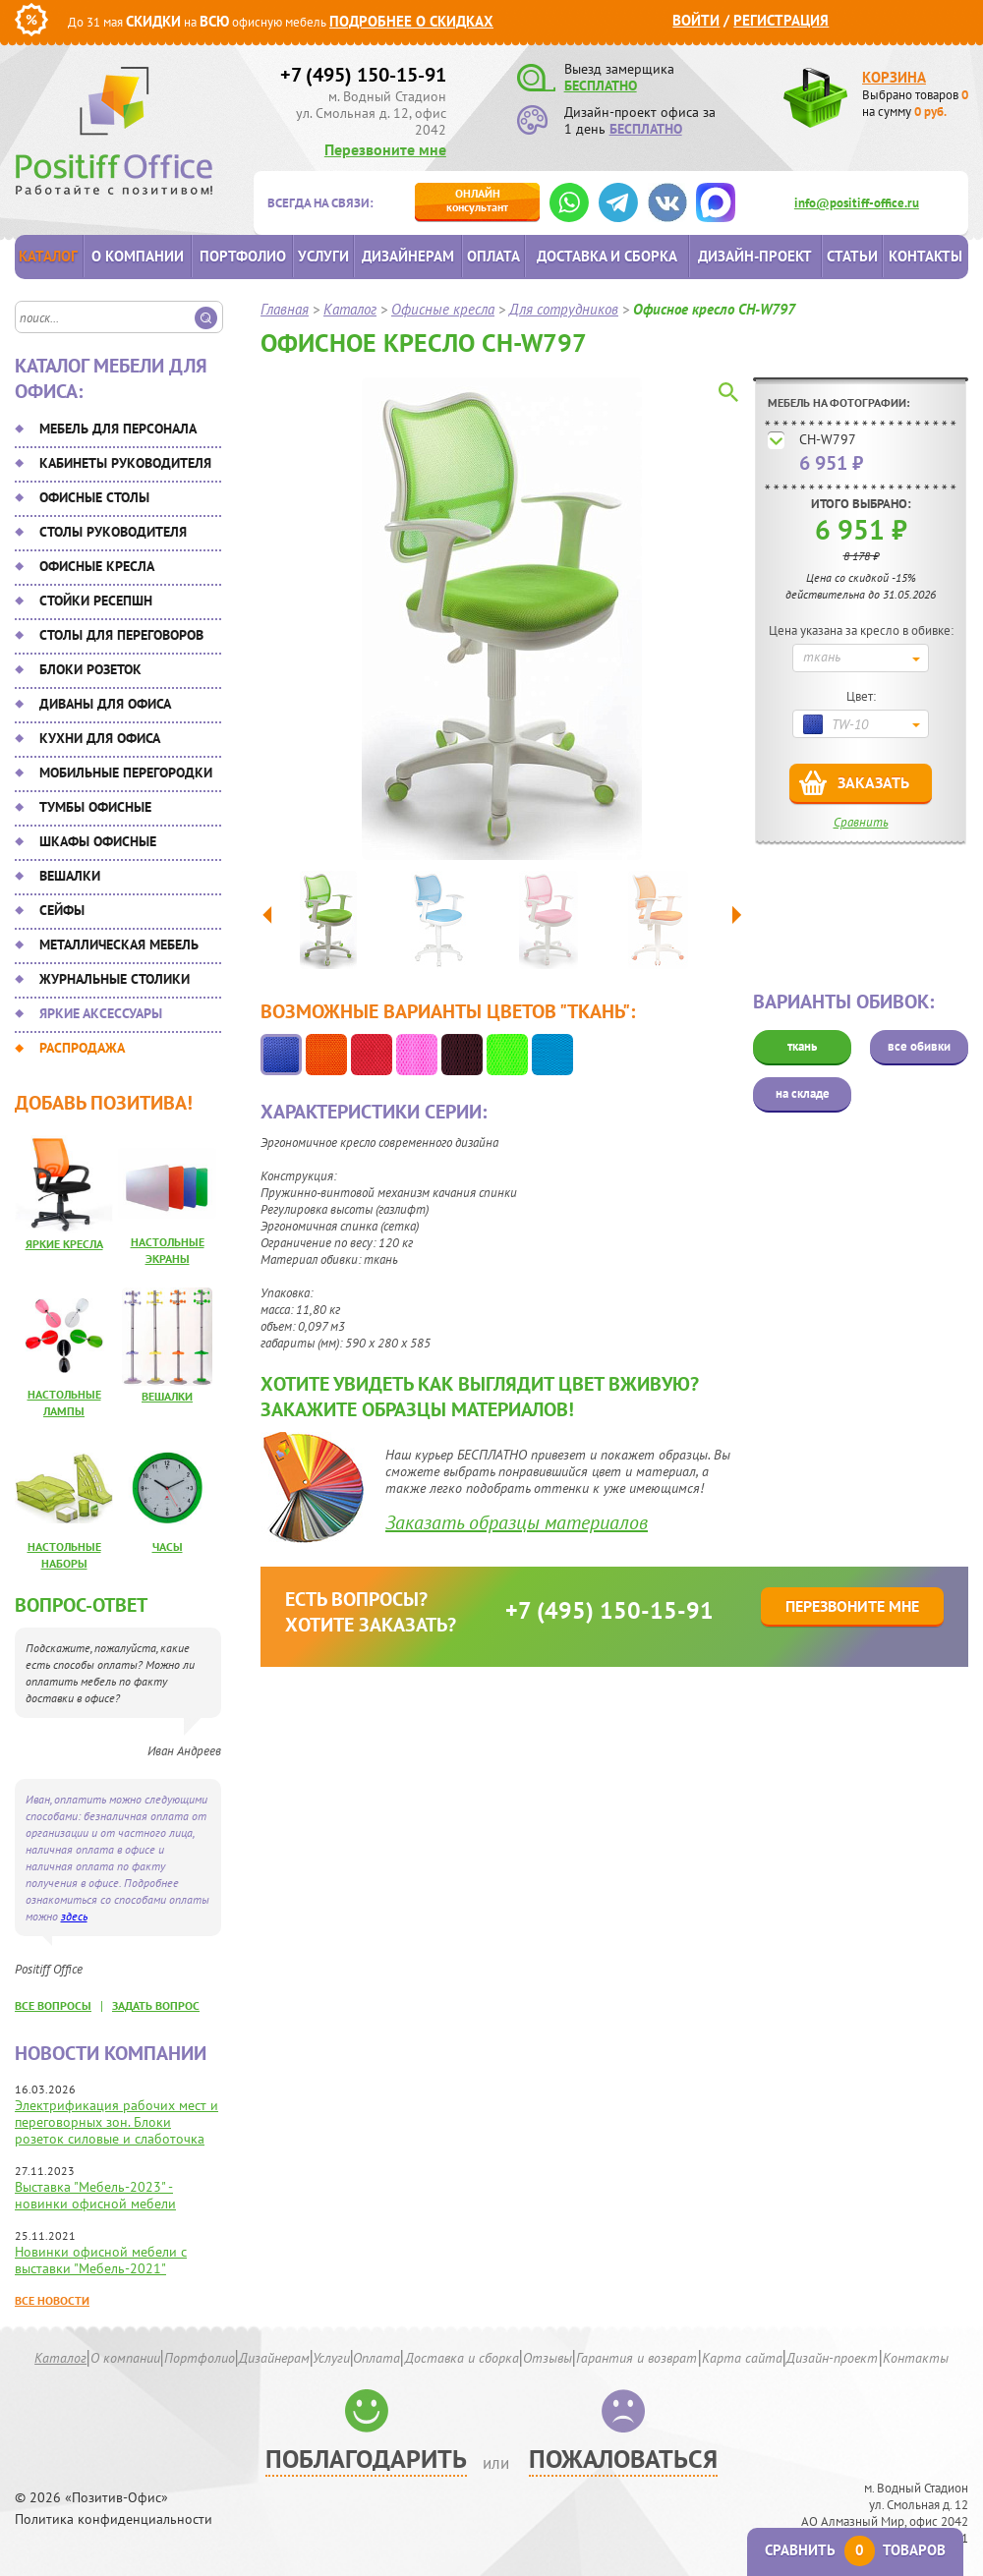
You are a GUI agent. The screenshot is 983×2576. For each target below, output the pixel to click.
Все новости (52, 2300)
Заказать (873, 782)
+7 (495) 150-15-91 (363, 74)
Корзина (894, 77)
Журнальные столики (114, 979)
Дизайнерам (408, 256)
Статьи (852, 256)
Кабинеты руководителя (125, 463)
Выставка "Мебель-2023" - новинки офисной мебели (95, 2195)
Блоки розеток (90, 669)
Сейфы (62, 910)
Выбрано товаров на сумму (915, 103)
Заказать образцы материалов (516, 1522)
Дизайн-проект (755, 256)
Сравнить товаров (855, 2550)
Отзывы (547, 2358)
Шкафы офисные (97, 841)
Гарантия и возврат (636, 2358)
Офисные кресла (96, 566)
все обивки (919, 1046)
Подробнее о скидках (411, 21)
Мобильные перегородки (125, 772)
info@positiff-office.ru (856, 203)
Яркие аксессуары (100, 1013)
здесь (74, 1916)
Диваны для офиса (105, 704)
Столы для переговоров (121, 635)
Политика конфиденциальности (113, 2519)
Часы (167, 1546)
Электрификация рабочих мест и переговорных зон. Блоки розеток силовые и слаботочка (116, 2121)
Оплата (493, 256)
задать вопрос (156, 2005)
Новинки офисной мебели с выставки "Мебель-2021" (101, 2260)
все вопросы (53, 2005)
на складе (803, 1093)
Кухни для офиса (99, 738)
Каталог (48, 256)
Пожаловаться (623, 2458)
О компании (137, 256)
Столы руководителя (113, 532)
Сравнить (861, 822)
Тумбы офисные (95, 807)
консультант (477, 200)
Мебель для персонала (118, 428)
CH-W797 (827, 439)
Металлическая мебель (119, 944)
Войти (696, 20)
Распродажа (82, 1048)
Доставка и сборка (607, 256)
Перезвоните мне (385, 149)
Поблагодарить (366, 2458)
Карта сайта (742, 2358)
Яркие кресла (64, 1243)
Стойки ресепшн (95, 600)
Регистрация (781, 20)
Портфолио (243, 256)
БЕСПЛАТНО (600, 85)
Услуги (323, 256)
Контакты (925, 256)
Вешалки (69, 876)
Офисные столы (94, 497)
